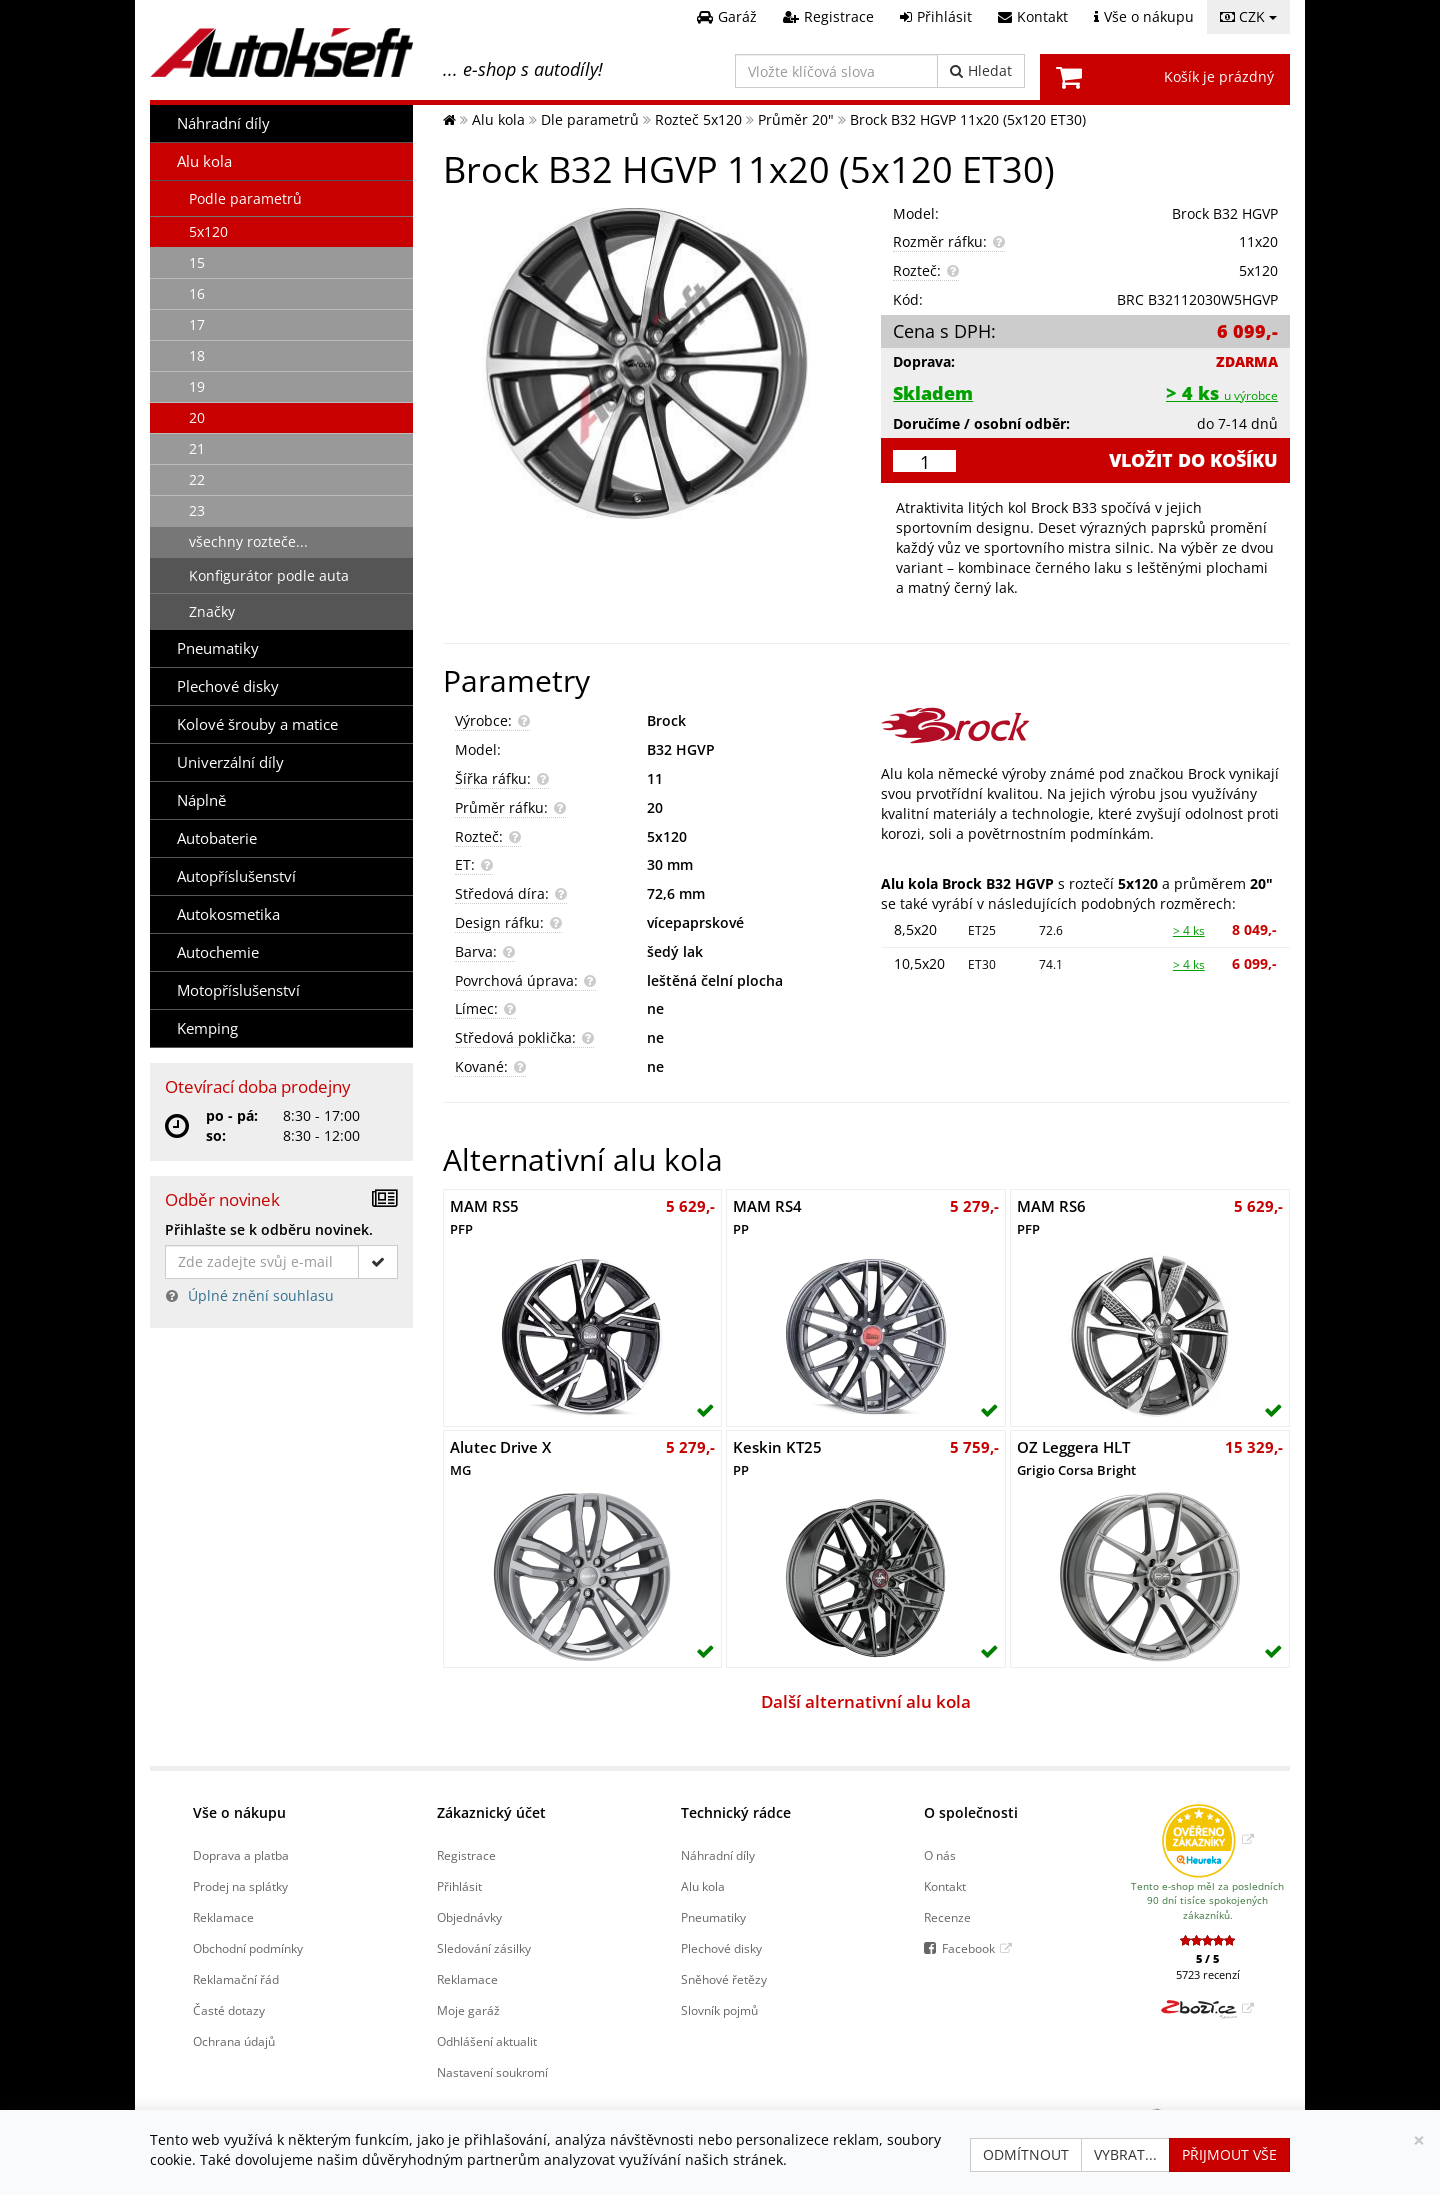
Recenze (947, 1917)
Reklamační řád (236, 1979)
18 (197, 355)
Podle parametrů (245, 198)
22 (197, 479)
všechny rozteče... (248, 541)
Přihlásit (459, 1886)
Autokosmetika (228, 914)
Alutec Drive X (500, 1458)
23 (197, 510)
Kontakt (945, 1886)
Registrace (466, 1855)
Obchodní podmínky (248, 1948)
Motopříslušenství (238, 990)
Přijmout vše (1229, 2154)
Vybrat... (1125, 2154)
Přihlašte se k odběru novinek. (269, 1229)
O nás (940, 1855)
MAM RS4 (767, 1217)
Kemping (207, 1028)
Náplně (201, 800)
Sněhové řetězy (724, 1979)
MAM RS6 (1051, 1217)
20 (197, 417)
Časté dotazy (229, 2010)
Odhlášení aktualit (487, 2041)
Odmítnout (1026, 2154)
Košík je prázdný (1219, 76)
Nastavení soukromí (492, 2072)
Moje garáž (468, 2010)
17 (197, 324)
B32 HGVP (681, 749)
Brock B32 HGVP (1225, 213)
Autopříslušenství (236, 876)
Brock (666, 720)
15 (197, 262)
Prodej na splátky (240, 1886)
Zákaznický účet (491, 1812)
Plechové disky (228, 686)
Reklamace (223, 1917)
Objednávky (469, 1917)
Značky (212, 611)
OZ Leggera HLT (1076, 1458)
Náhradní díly (223, 123)
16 (197, 293)
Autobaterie (217, 838)
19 (197, 386)
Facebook (968, 1948)
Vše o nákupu (239, 1812)
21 (197, 448)
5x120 (208, 231)
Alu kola (204, 161)
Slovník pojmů (719, 2010)
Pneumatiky (218, 648)
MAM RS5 (484, 1217)
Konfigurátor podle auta (269, 575)
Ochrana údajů (234, 2041)
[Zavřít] (1419, 2140)
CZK (1248, 16)
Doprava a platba (241, 1855)
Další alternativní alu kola (866, 1701)
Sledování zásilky (484, 1948)
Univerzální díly (230, 762)
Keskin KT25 (777, 1458)
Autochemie (218, 952)
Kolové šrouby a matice (257, 724)
